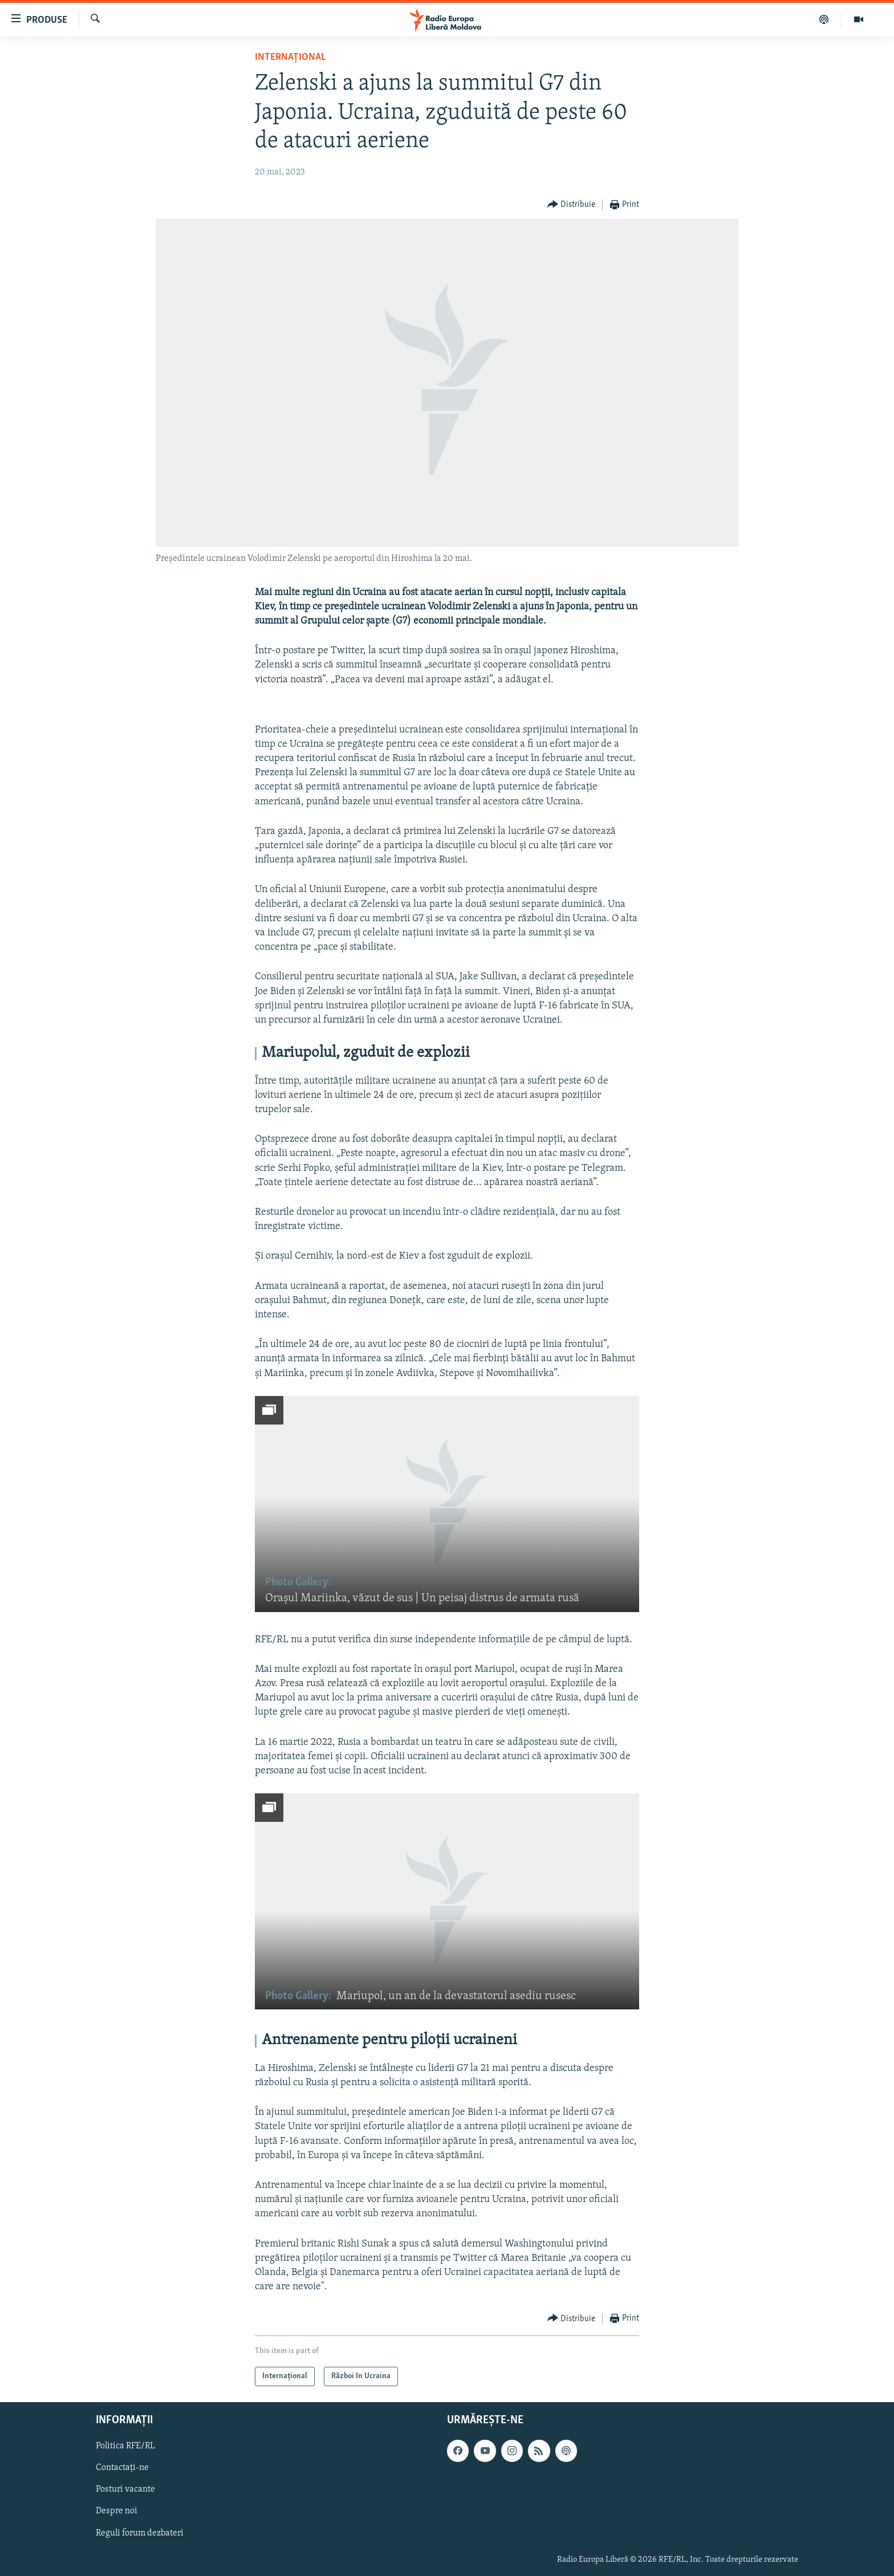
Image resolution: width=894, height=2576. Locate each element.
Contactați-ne (122, 2468)
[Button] (571, 205)
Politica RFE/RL (125, 2446)
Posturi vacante (125, 2489)
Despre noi (116, 2511)
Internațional (290, 57)
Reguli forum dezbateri (140, 2533)
